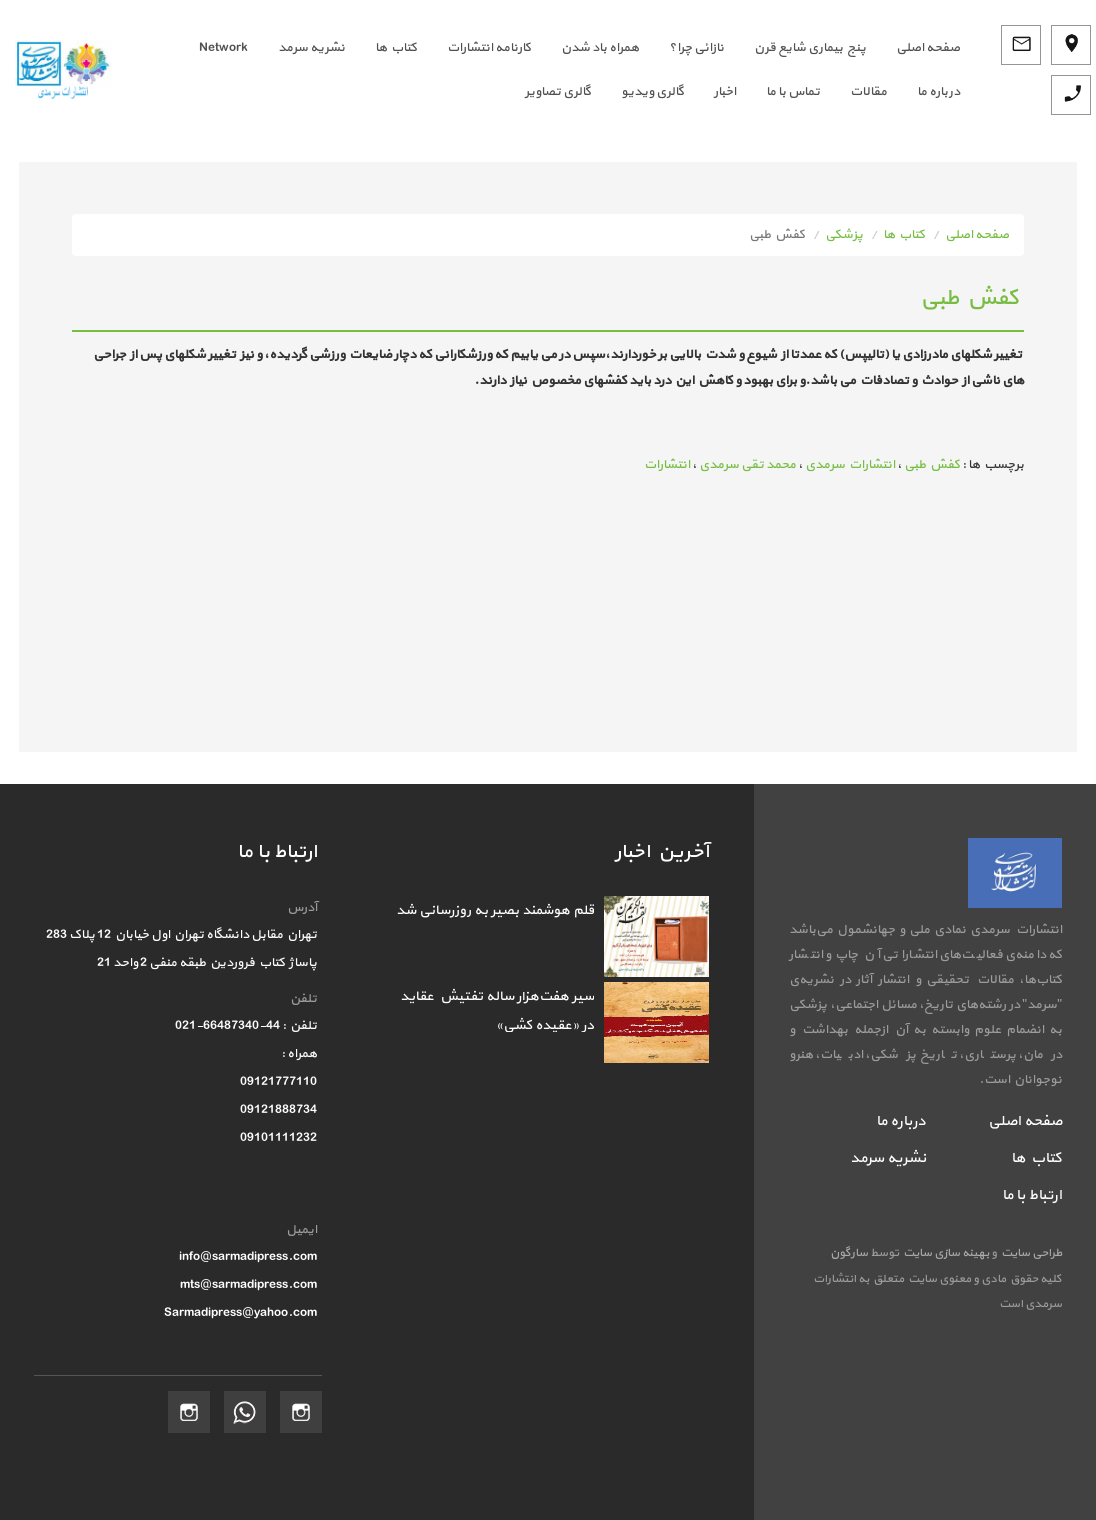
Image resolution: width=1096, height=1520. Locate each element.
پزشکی (844, 235)
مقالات (868, 92)
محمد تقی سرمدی (747, 465)
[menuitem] (913, 48)
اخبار (725, 92)
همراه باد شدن (600, 48)
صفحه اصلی (977, 235)
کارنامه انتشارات (489, 48)
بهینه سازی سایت (945, 1253)
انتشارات (667, 465)
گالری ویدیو (652, 92)
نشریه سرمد (311, 48)
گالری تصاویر (558, 92)
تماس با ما (793, 92)
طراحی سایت (1029, 1253)
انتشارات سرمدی (850, 465)
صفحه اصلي (928, 48)
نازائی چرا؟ (696, 48)
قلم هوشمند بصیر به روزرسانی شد (495, 910)
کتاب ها (396, 48)
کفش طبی (932, 465)
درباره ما (938, 92)
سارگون (850, 1253)
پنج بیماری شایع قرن (810, 48)
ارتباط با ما (1032, 1195)
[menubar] (550, 70)
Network (223, 48)
